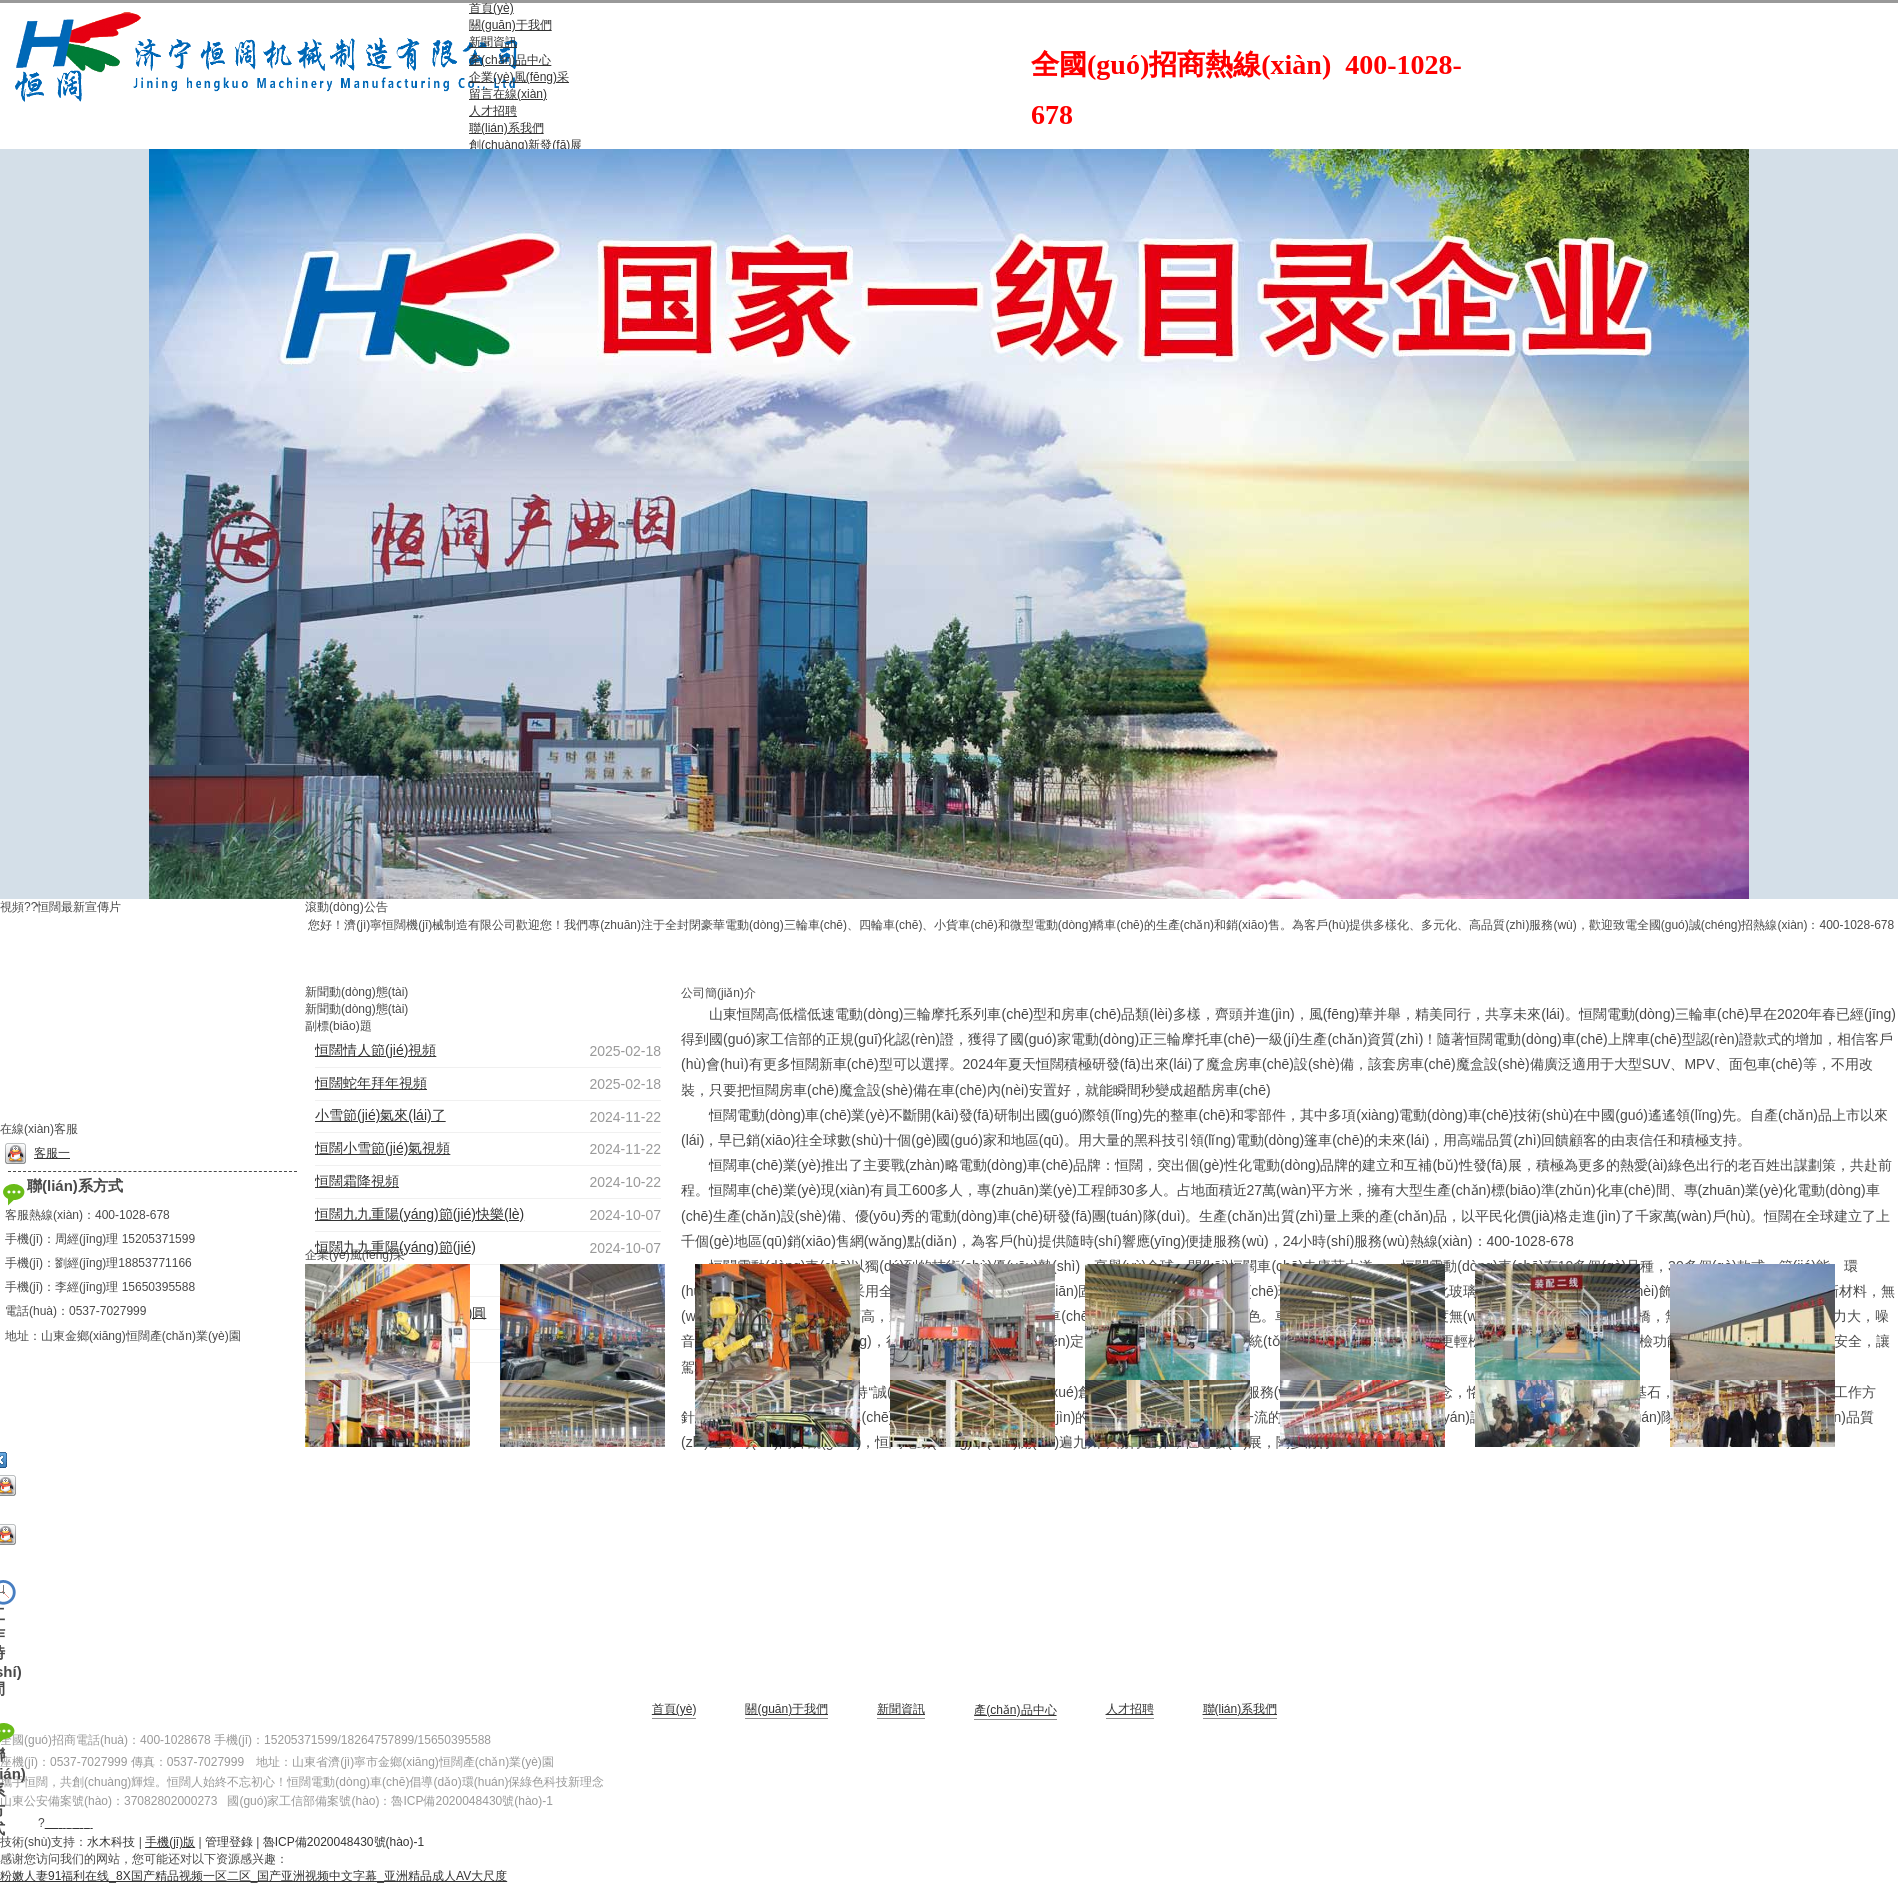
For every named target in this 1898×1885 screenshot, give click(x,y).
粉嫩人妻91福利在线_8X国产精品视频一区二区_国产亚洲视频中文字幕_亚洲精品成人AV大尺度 (253, 1876)
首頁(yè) (674, 1709)
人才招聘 (1130, 1709)
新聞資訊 (901, 1709)
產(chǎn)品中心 (1015, 1710)
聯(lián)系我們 (1240, 1709)
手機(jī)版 (170, 1842)
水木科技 (111, 1842)
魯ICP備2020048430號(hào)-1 (471, 1801)
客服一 (37, 1153)
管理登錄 (229, 1842)
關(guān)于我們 (786, 1709)
